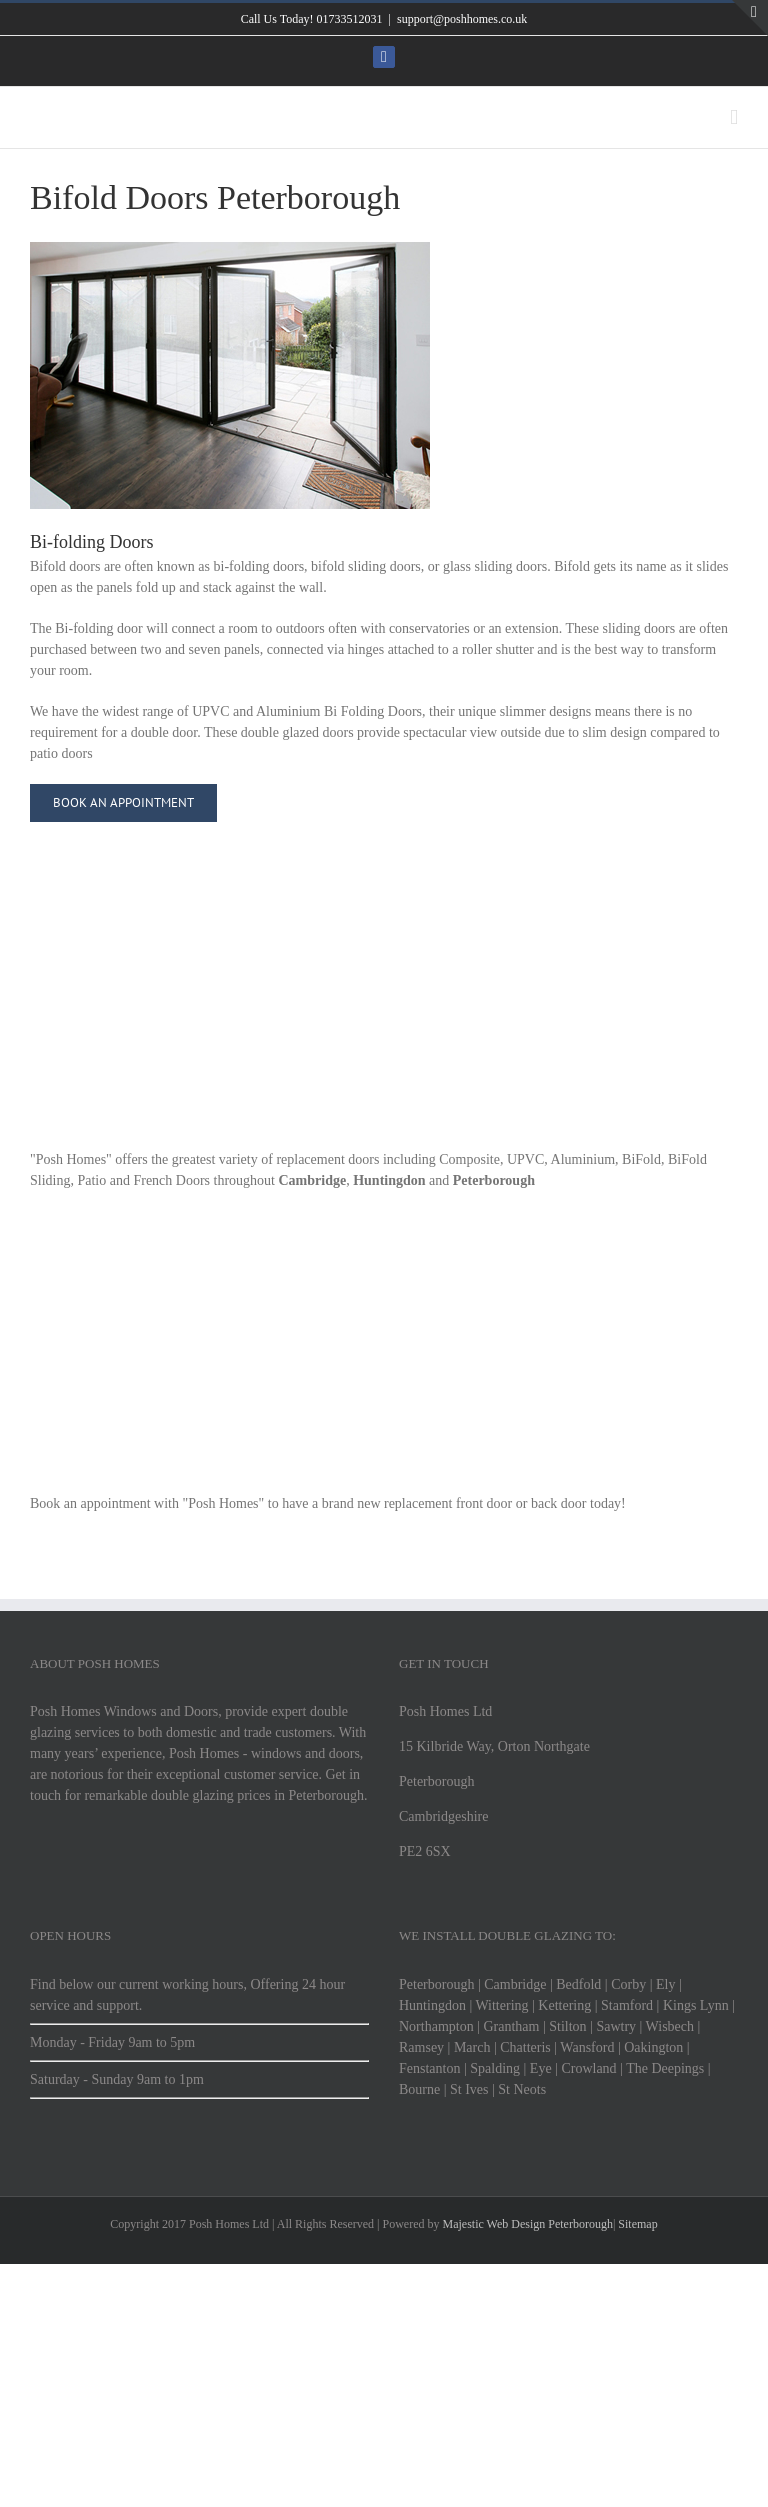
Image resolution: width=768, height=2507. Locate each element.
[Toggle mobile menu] (734, 117)
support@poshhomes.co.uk (462, 19)
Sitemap (636, 2224)
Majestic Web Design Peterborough (527, 2224)
